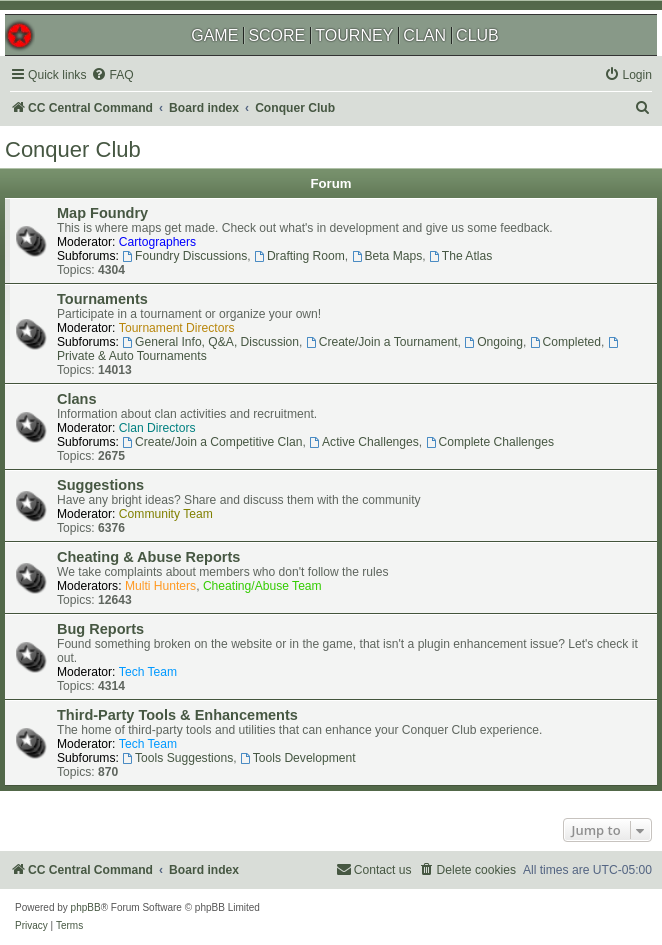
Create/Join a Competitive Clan (212, 442)
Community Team (166, 514)
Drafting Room (299, 256)
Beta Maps (387, 256)
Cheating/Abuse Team (262, 586)
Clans (77, 399)
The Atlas (460, 256)
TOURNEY (354, 35)
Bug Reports (100, 629)
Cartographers (157, 242)
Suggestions (100, 485)
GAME (214, 35)
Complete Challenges (490, 442)
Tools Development (298, 758)
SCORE (276, 35)
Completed (565, 342)
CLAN (424, 35)
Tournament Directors (177, 328)
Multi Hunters (160, 586)
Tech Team (148, 672)
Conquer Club (73, 149)
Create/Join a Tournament (382, 342)
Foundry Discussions (184, 256)
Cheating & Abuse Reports (148, 557)
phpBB (86, 907)
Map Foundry (102, 213)
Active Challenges (364, 442)
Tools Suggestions (177, 758)
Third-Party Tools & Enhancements (177, 715)
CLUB (477, 35)
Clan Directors (157, 428)
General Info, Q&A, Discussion (210, 342)
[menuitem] (112, 75)
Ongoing (493, 342)
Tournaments (102, 299)
